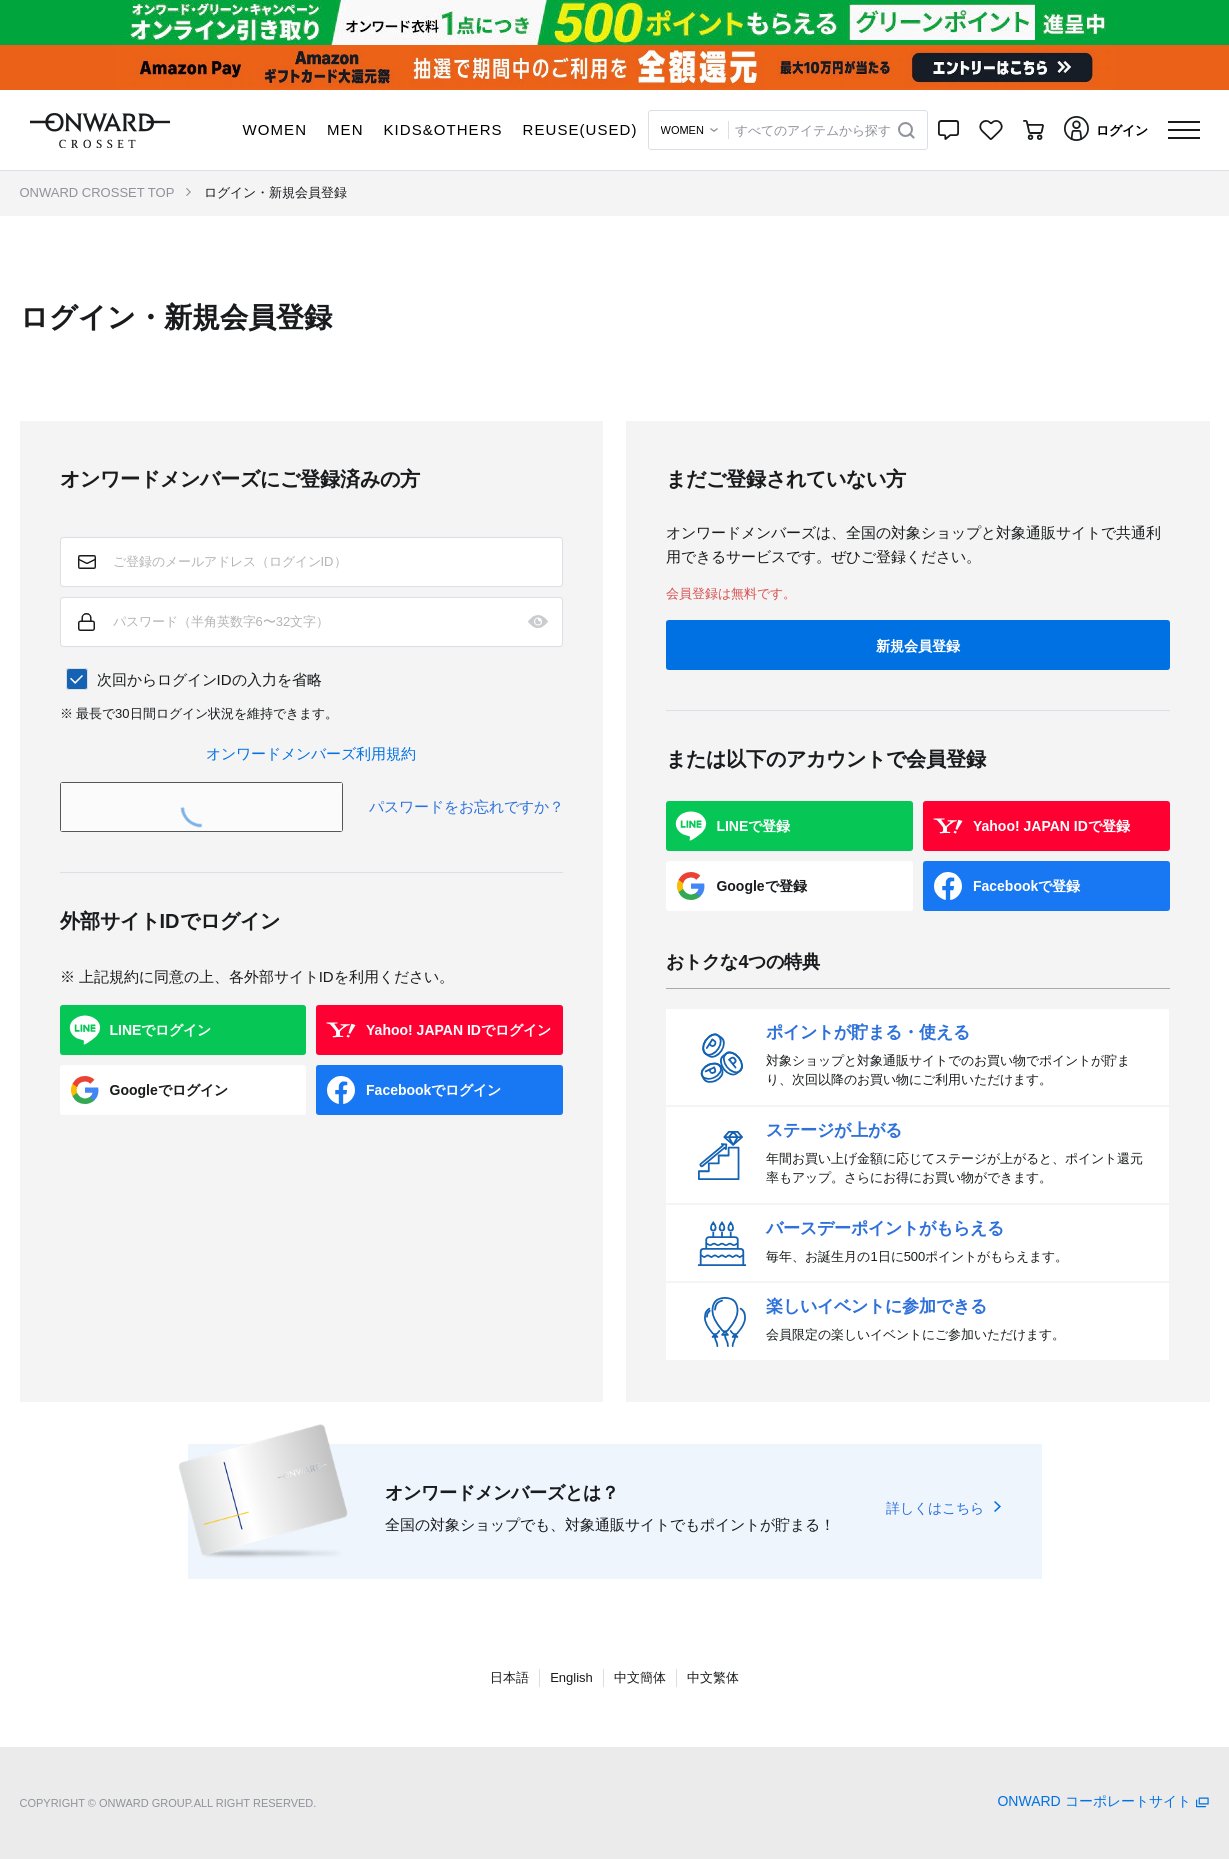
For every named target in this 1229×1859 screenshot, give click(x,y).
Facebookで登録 (1026, 886)
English (571, 1677)
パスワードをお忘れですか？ (466, 806)
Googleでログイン (169, 1090)
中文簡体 (640, 1677)
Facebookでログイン (433, 1090)
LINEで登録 (753, 826)
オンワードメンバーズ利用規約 (311, 753)
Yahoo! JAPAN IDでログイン (458, 1030)
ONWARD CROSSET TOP (97, 192)
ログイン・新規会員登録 (275, 192)
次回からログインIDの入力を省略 (209, 679)
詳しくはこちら (935, 1508)
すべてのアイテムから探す (813, 130)
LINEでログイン (161, 1030)
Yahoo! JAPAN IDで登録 (1051, 826)
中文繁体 (713, 1677)
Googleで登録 (761, 886)
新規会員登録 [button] (918, 646)
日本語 (509, 1677)
